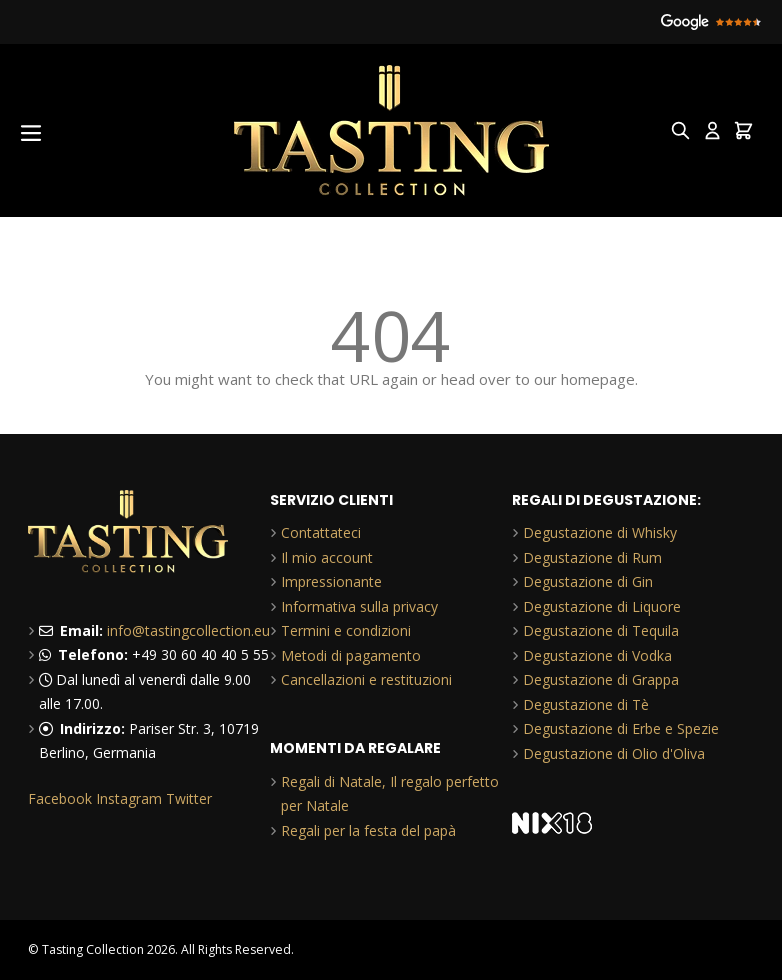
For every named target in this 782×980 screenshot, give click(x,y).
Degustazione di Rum (592, 557)
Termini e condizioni (346, 630)
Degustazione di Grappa (601, 679)
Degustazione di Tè (586, 704)
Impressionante (331, 581)
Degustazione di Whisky (600, 532)
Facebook (60, 798)
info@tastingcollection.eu (188, 630)
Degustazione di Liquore (602, 606)
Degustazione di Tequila (601, 630)
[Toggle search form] (680, 130)
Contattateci (321, 532)
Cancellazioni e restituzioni (366, 679)
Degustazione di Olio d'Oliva (614, 753)
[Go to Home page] (391, 130)
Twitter (189, 798)
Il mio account (327, 557)
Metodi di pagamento (351, 655)
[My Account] (712, 130)
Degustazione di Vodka (597, 655)
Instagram (129, 798)
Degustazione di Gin (588, 581)
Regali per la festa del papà (368, 830)
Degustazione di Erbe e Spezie (621, 728)
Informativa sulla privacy (359, 606)
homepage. (599, 379)
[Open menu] (31, 133)
